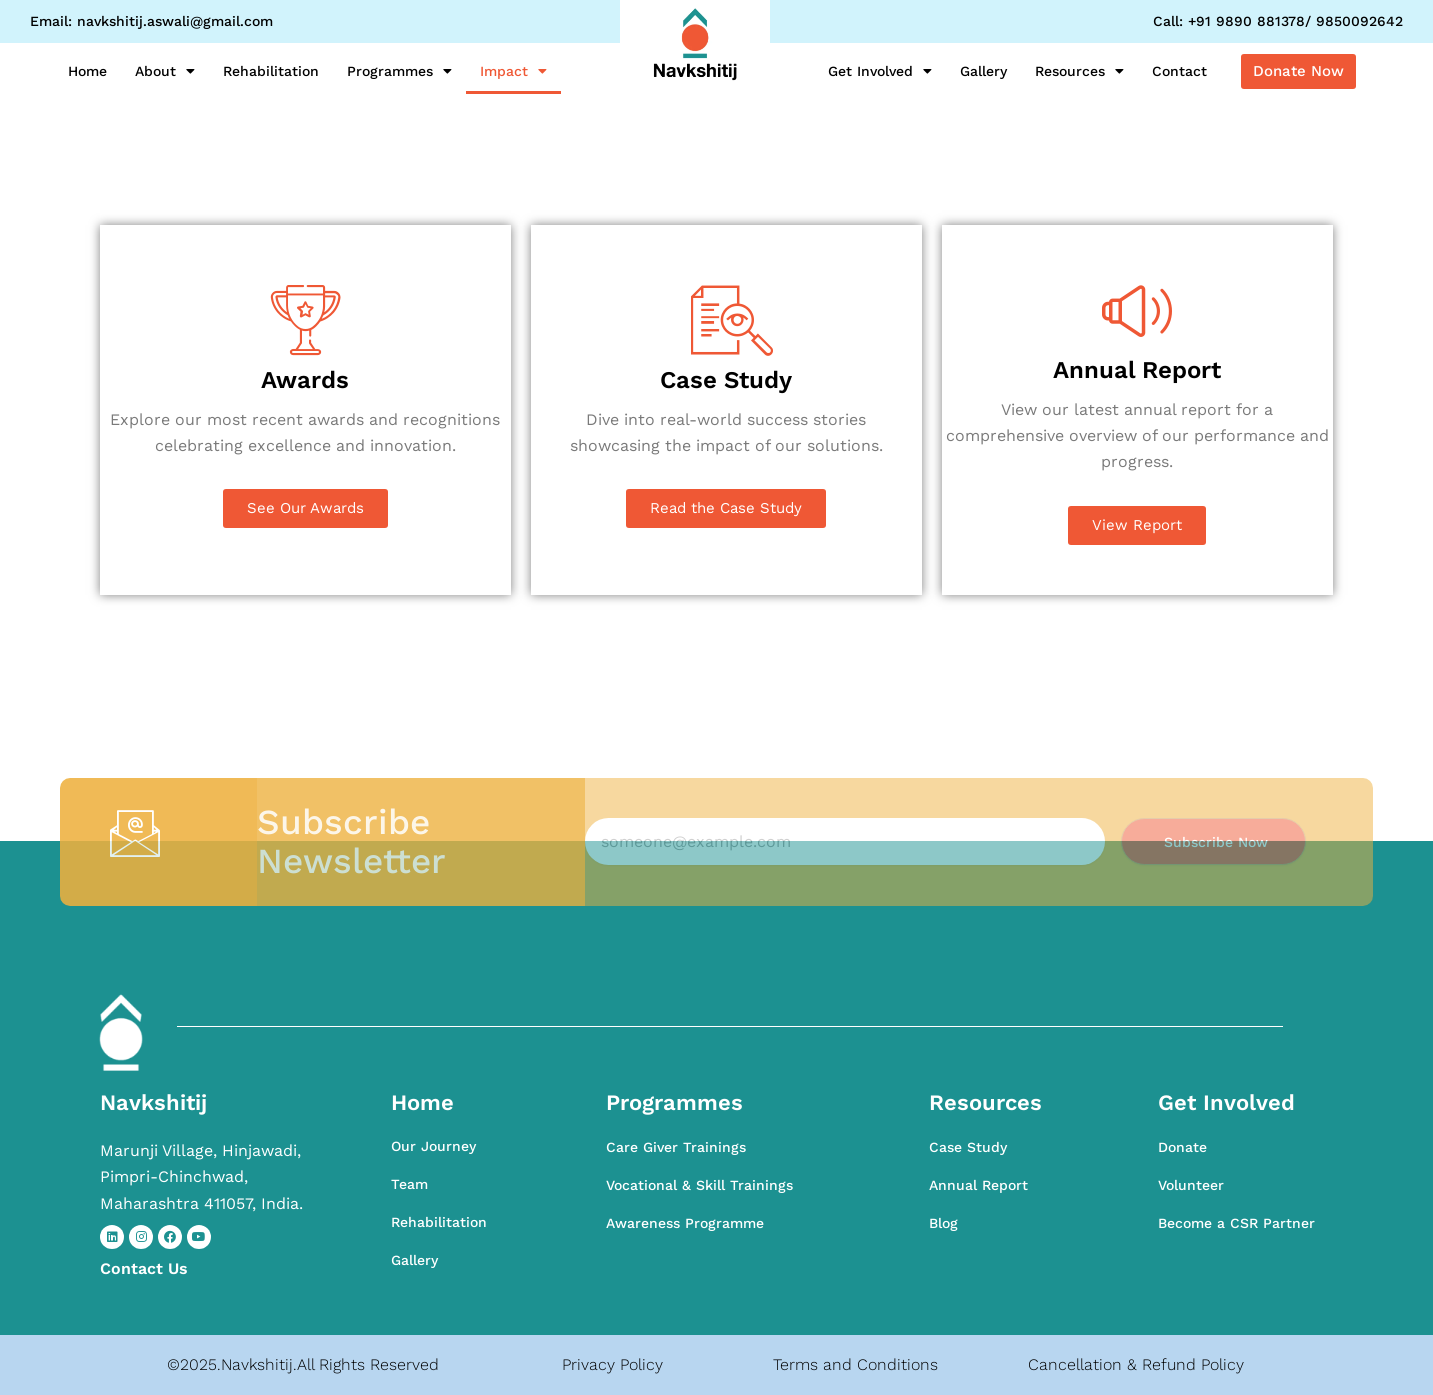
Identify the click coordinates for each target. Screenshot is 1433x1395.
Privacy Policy (612, 1364)
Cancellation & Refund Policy (1136, 1364)
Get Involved (880, 71)
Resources (1079, 71)
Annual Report (978, 1185)
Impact (513, 71)
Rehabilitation (271, 71)
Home (87, 71)
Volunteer (1191, 1185)
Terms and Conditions (855, 1364)
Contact (1179, 71)
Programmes (399, 71)
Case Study (968, 1147)
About (165, 71)
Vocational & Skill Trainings (699, 1185)
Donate (1182, 1147)
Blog (943, 1223)
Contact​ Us (144, 1268)
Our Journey (433, 1146)
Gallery (983, 71)
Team (409, 1184)
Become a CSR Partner (1236, 1223)
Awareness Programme (685, 1223)
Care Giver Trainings (676, 1147)
